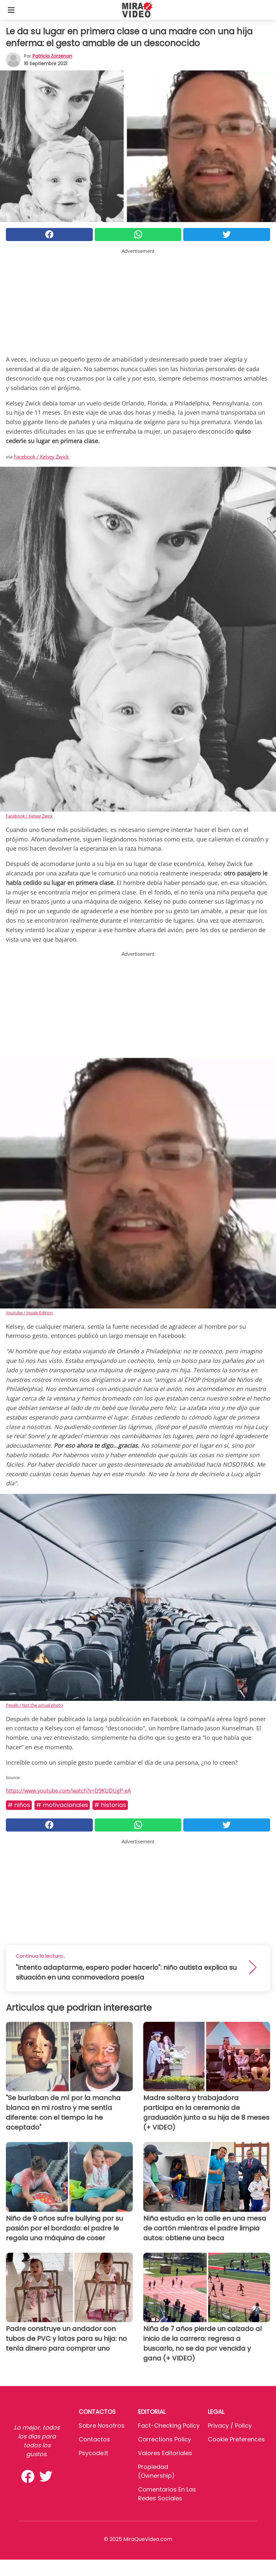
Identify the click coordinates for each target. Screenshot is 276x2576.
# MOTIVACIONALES (62, 1805)
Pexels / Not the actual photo (34, 1705)
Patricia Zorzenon (52, 56)
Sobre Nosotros (102, 2425)
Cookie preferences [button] (236, 2439)
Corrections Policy (164, 2439)
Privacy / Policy (230, 2425)
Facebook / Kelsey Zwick (41, 456)
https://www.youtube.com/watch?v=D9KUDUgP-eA (68, 1790)
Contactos (94, 2439)
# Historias (110, 1805)
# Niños (19, 1805)
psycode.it (93, 2453)
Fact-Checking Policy (169, 2425)
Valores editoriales (165, 2453)
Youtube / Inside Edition (29, 1313)
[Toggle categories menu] (11, 10)
